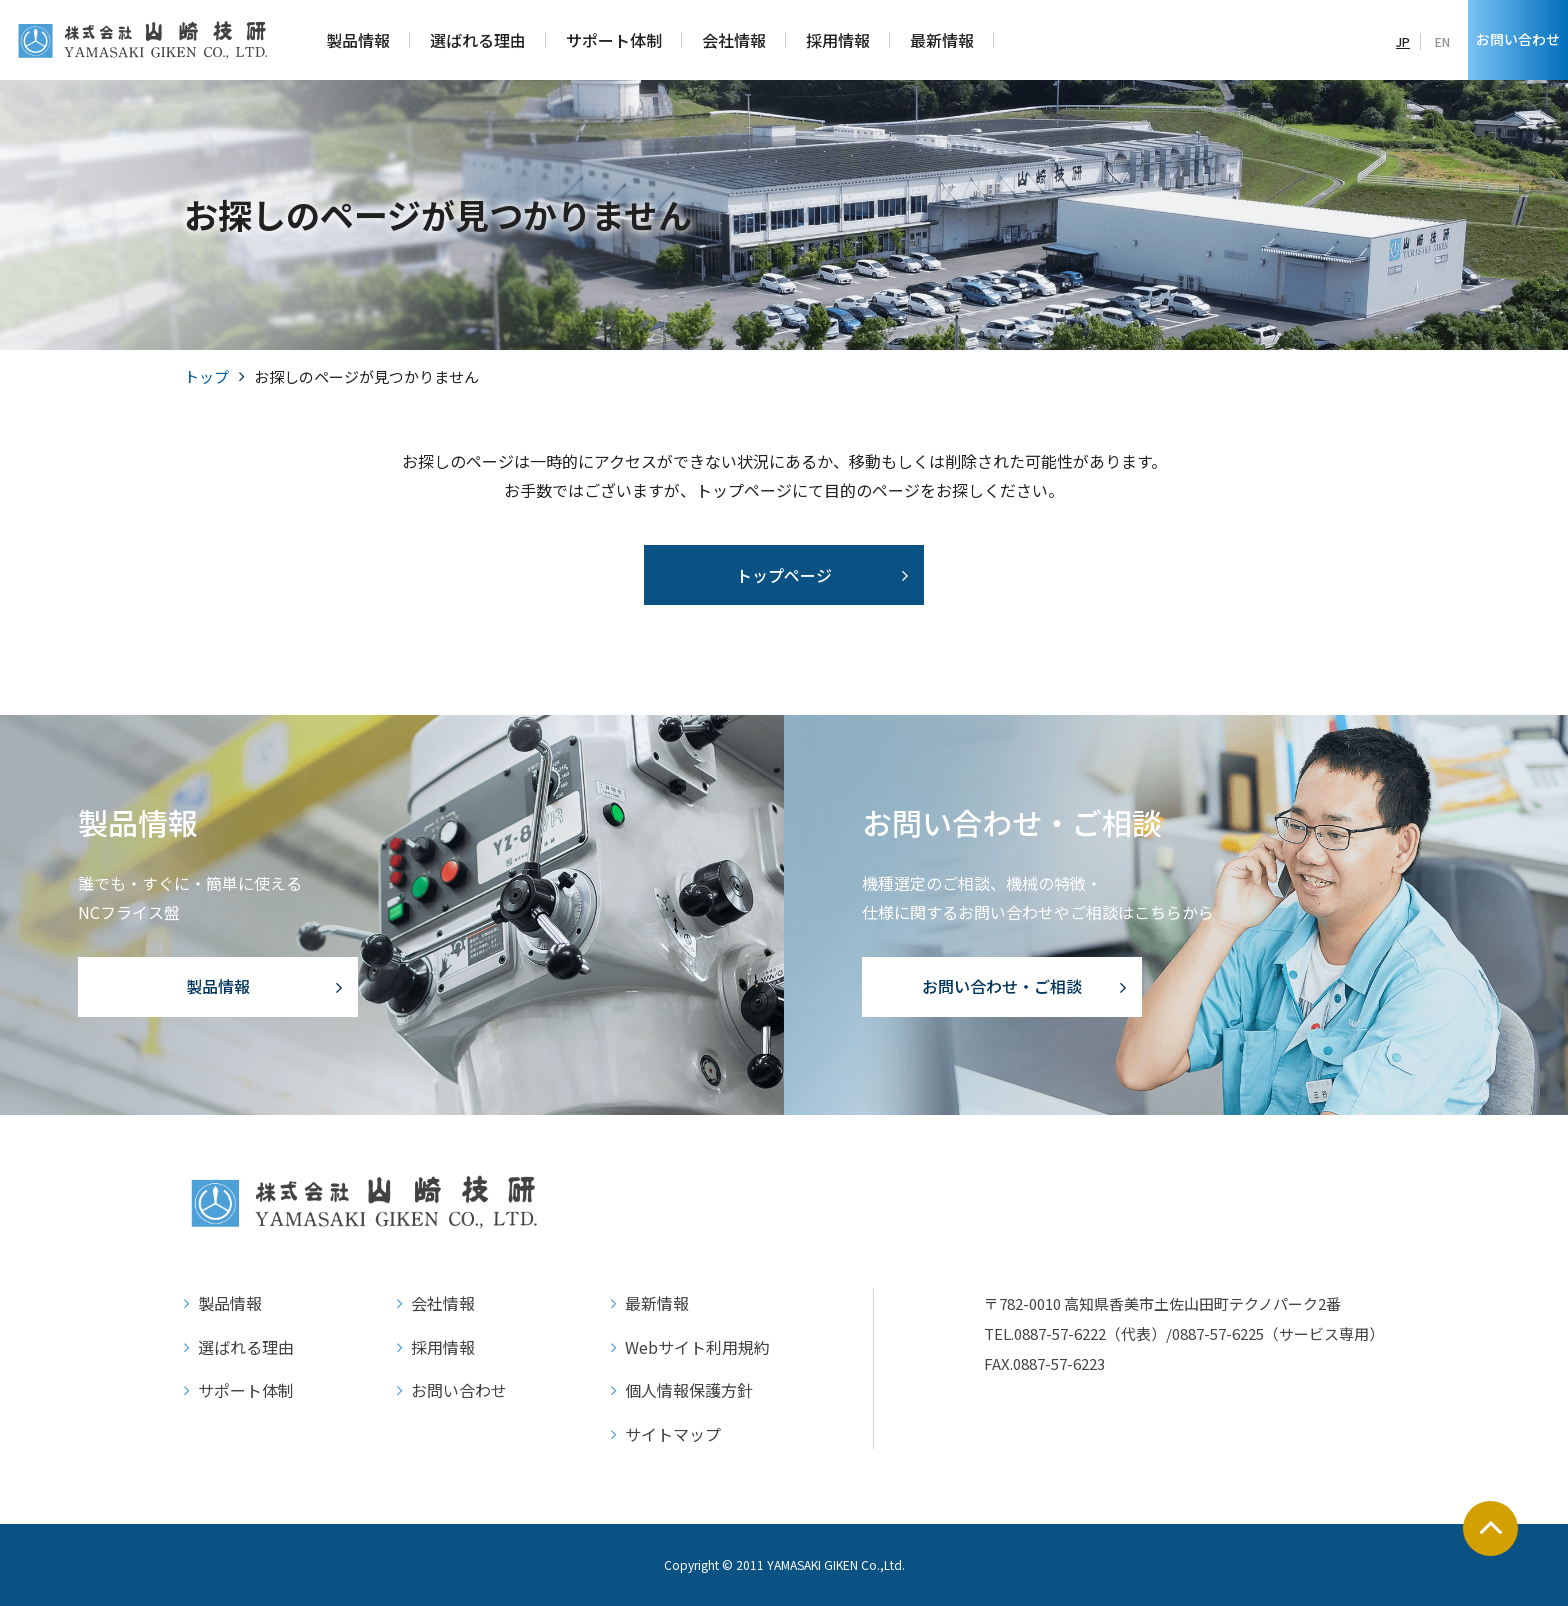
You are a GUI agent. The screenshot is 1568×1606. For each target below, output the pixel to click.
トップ (206, 376)
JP (1403, 41)
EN (1442, 41)
